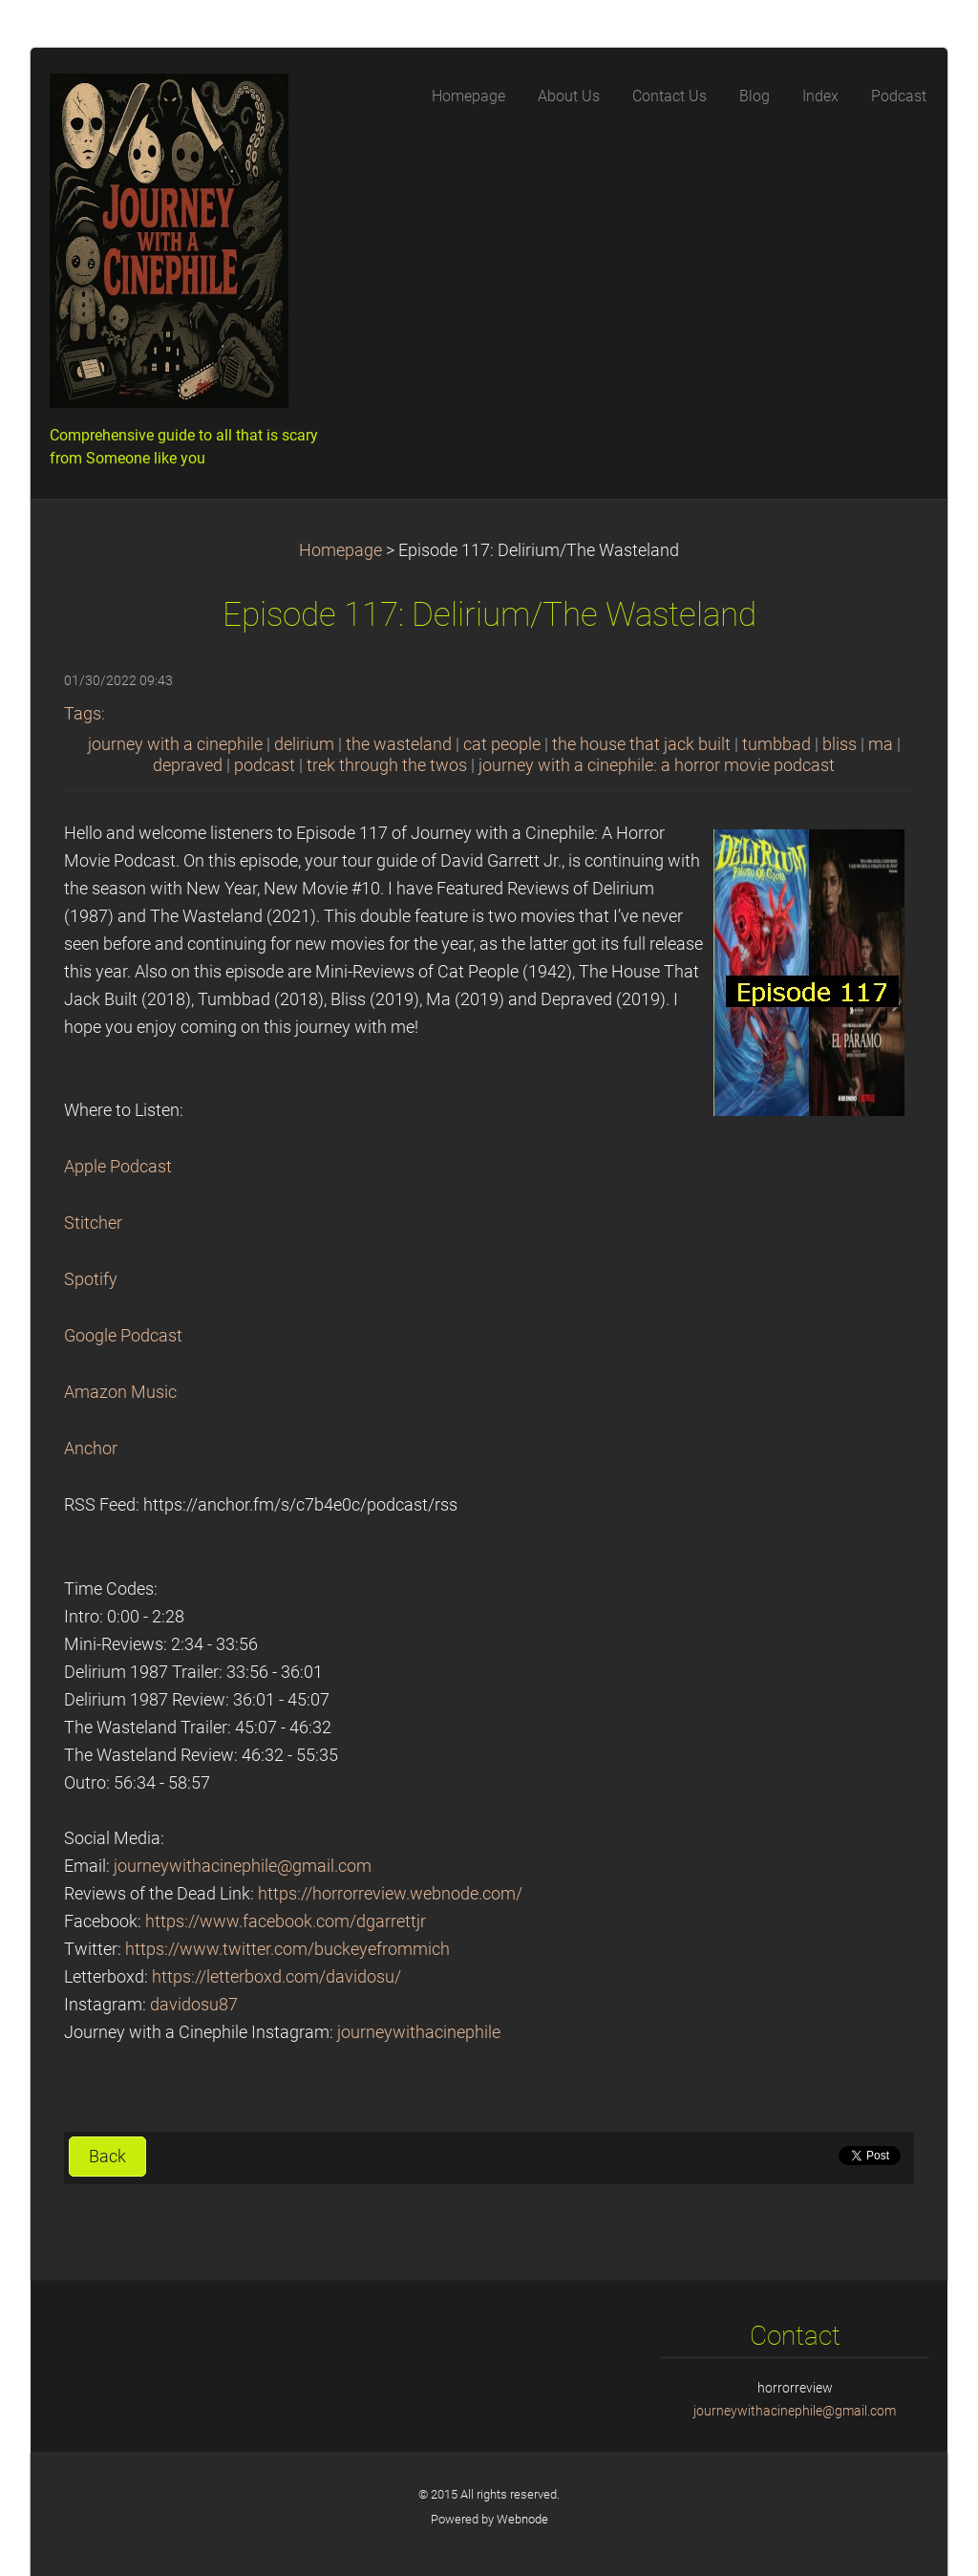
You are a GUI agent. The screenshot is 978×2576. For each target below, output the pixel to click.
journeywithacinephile (418, 2032)
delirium (304, 744)
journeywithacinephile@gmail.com (243, 1866)
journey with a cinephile (175, 744)
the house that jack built (641, 744)
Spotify (90, 1279)
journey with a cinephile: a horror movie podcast (656, 765)
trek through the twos (387, 765)
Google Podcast (123, 1335)
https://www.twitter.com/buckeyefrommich (287, 1949)
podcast (264, 765)
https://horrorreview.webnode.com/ (390, 1893)
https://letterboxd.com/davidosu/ (276, 1976)
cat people (502, 744)
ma (880, 744)
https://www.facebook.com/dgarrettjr (285, 1921)
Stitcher (93, 1223)
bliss (839, 744)
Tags (82, 713)
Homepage (340, 550)
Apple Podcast (118, 1166)
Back (107, 2156)
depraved (188, 765)
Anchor (90, 1448)
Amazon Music (120, 1392)
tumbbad (776, 744)
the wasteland (399, 744)
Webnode (522, 2519)
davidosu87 (194, 2004)
